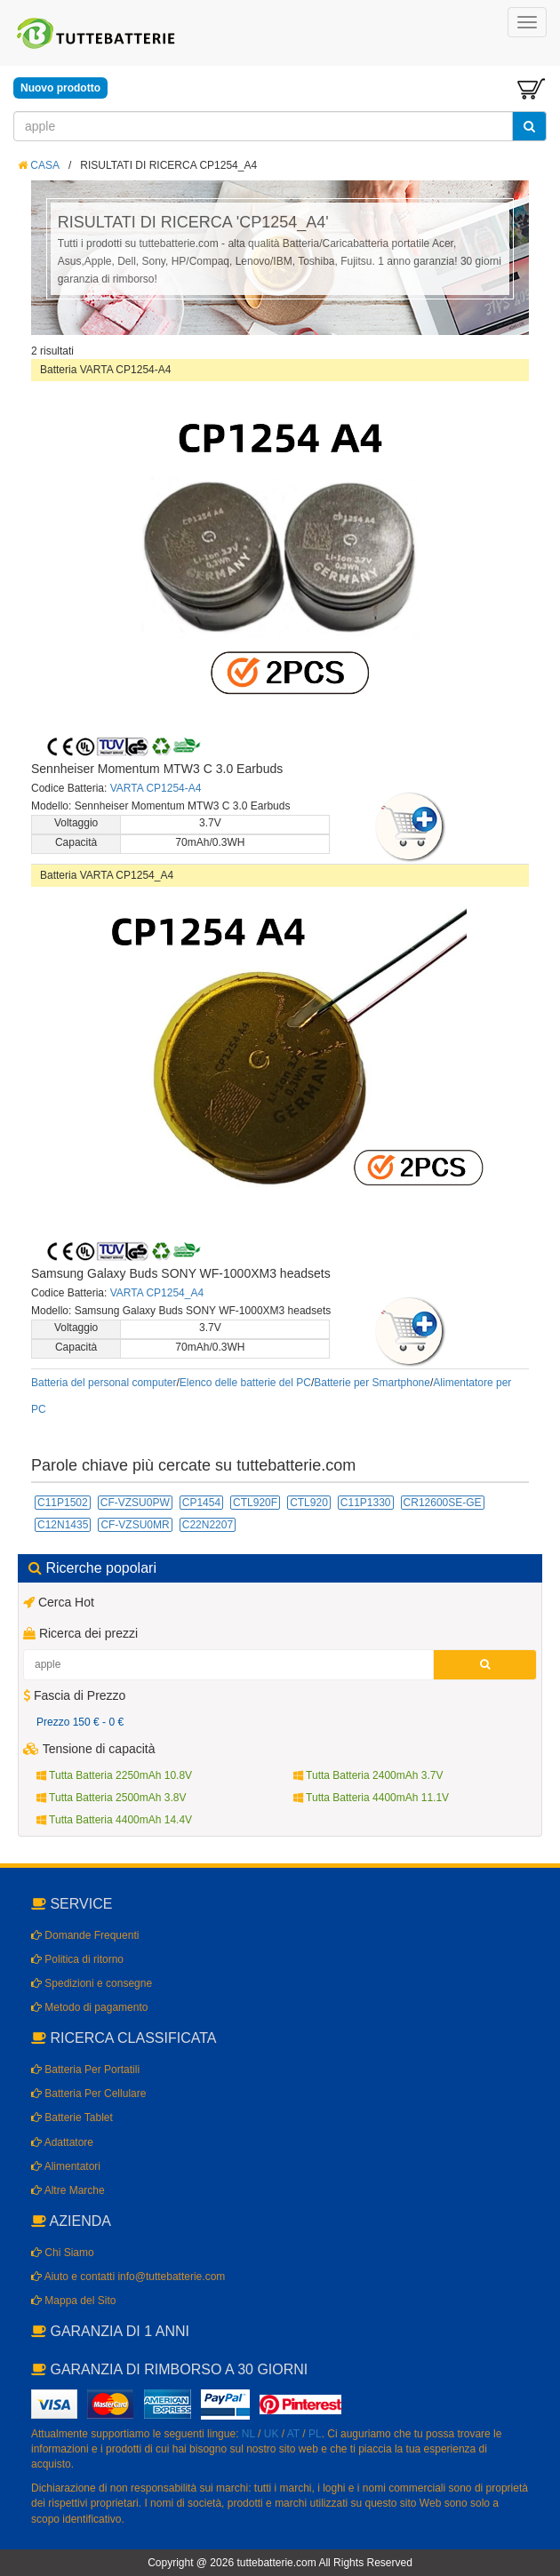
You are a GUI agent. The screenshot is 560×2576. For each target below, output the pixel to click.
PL (315, 2434)
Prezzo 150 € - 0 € (80, 1722)
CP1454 (201, 1502)
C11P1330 (365, 1502)
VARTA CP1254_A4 (157, 1293)
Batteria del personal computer (103, 1382)
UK (271, 2434)
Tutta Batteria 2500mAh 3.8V (111, 1797)
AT (293, 2434)
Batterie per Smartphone (372, 1382)
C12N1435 (62, 1525)
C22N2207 (207, 1525)
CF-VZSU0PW (135, 1502)
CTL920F (255, 1502)
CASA (39, 165)
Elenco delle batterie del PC (245, 1382)
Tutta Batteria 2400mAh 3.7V (368, 1775)
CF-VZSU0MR (134, 1525)
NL (248, 2434)
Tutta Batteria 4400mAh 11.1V (371, 1797)
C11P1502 (62, 1502)
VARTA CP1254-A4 (156, 788)
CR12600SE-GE (443, 1502)
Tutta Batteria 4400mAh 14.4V (114, 1820)
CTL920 (309, 1502)
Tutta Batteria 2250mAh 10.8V (114, 1775)
